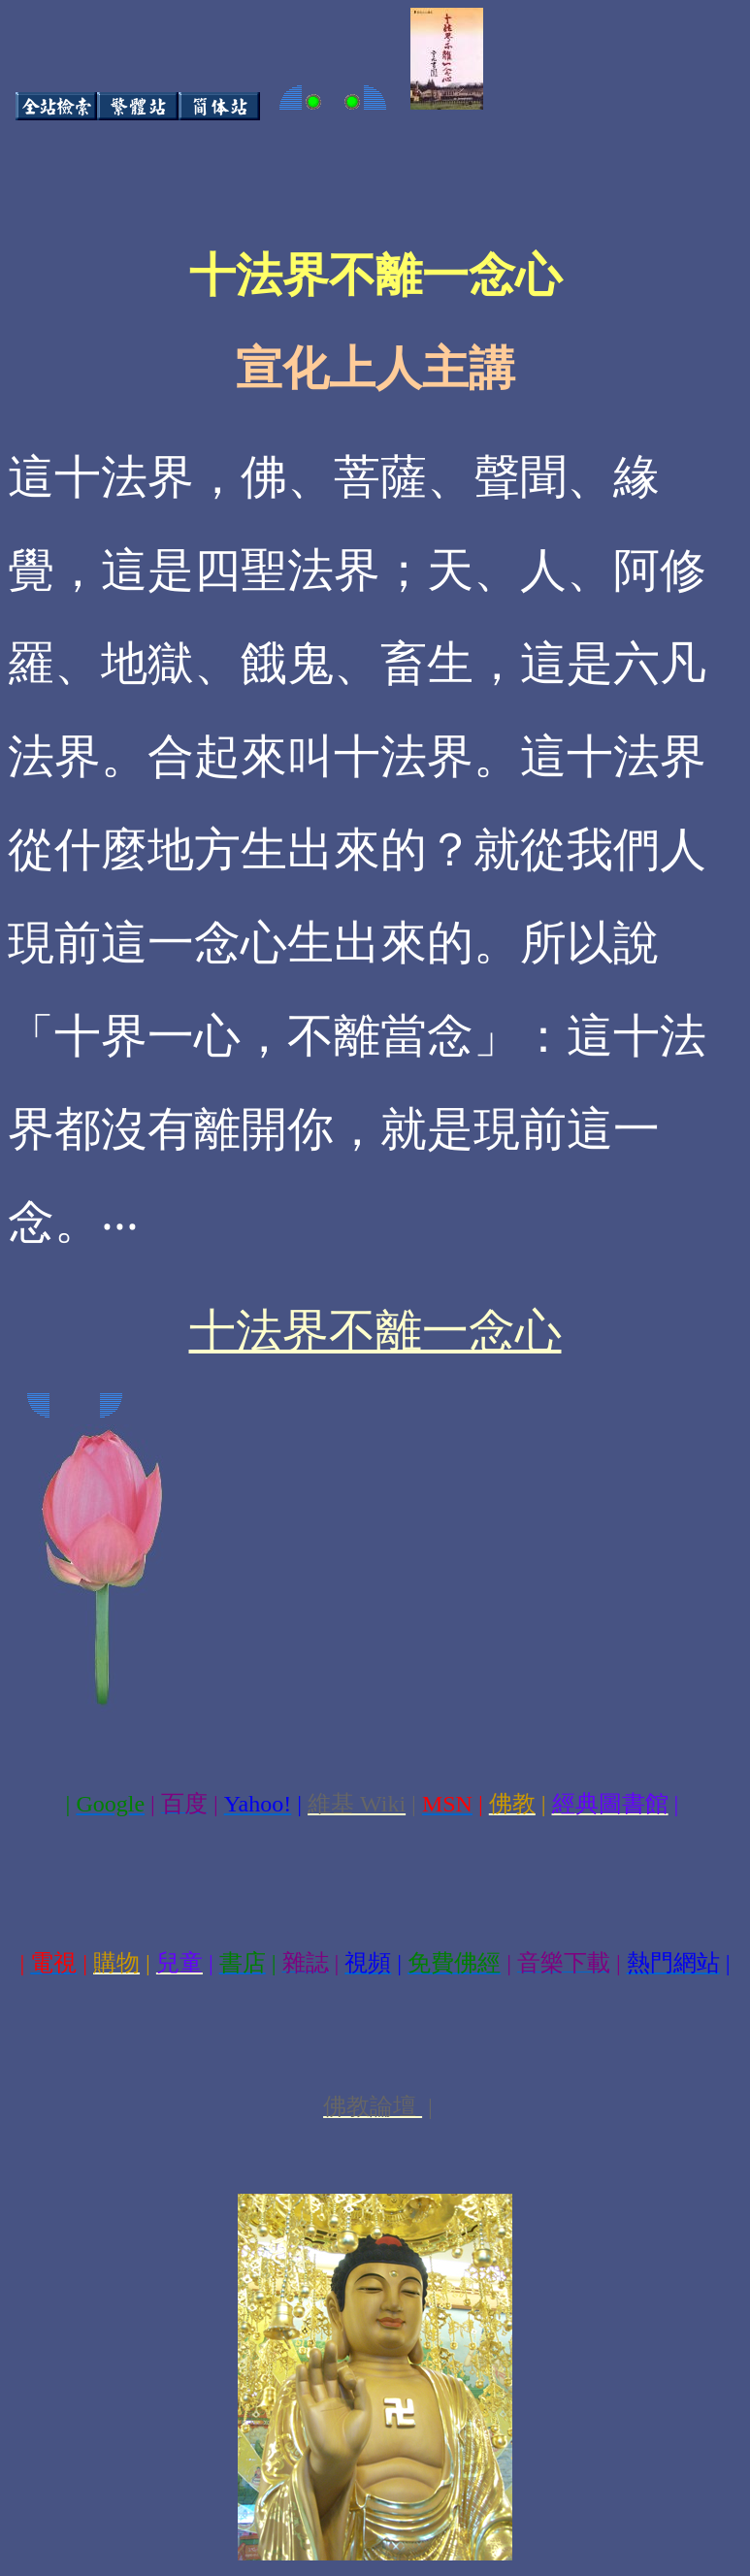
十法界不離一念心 (375, 1330)
